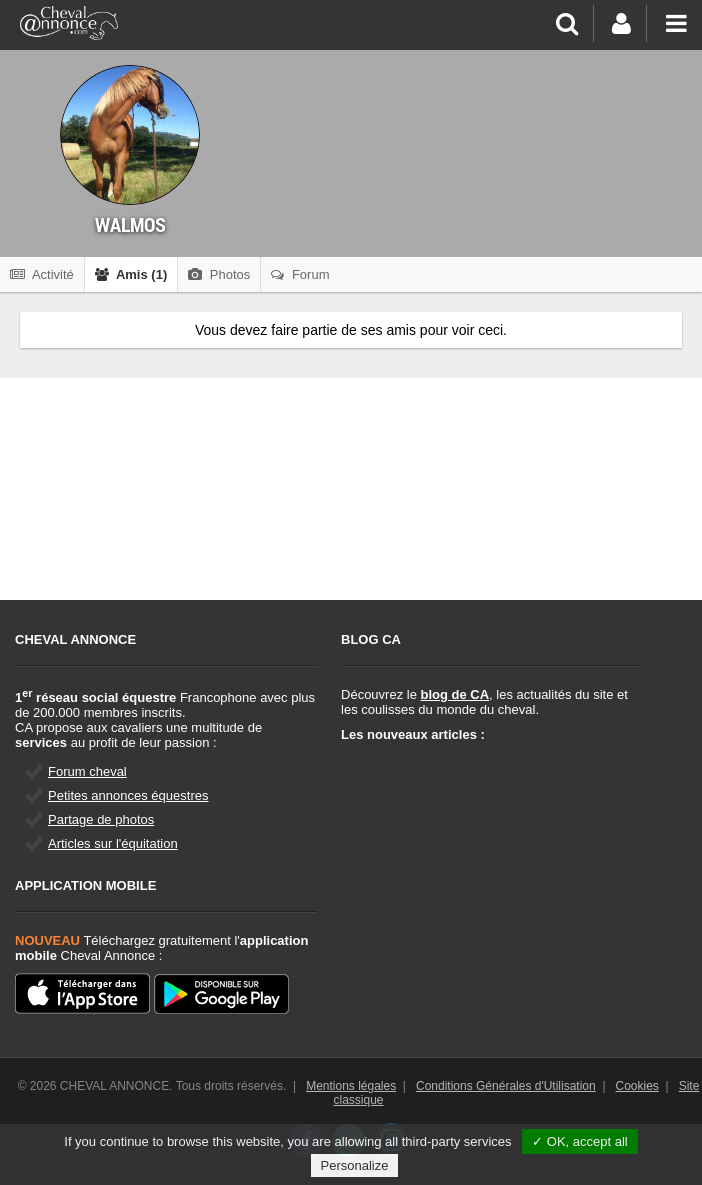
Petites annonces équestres (128, 795)
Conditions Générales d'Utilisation (506, 1086)
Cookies (637, 1086)
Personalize (355, 1165)
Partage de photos (101, 819)
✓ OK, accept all (580, 1141)
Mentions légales (351, 1086)
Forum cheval (87, 771)
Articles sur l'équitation (113, 843)
